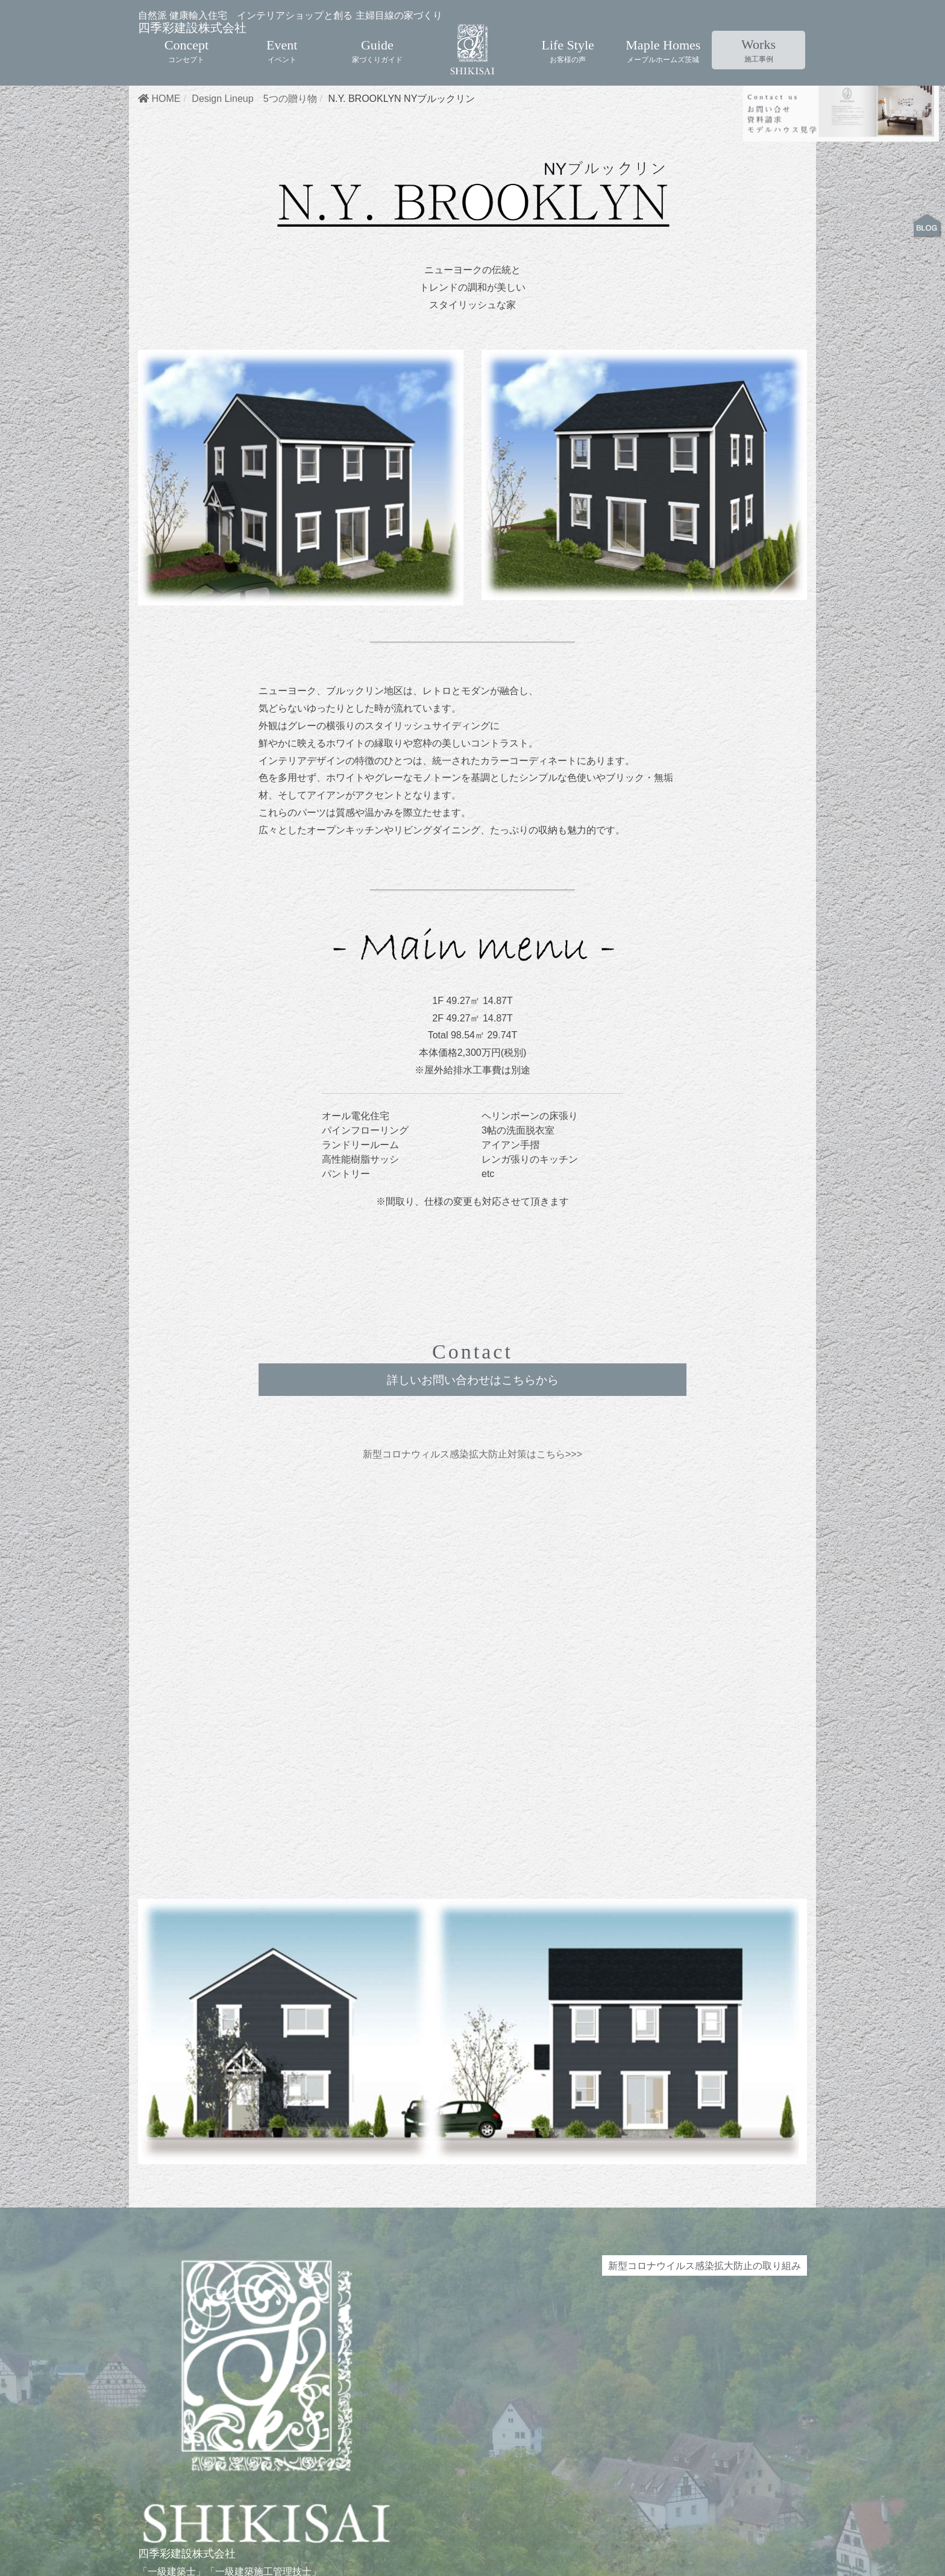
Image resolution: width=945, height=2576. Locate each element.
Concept (187, 35)
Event (281, 35)
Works (758, 35)
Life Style (567, 35)
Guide (377, 35)
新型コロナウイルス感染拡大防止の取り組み (704, 2332)
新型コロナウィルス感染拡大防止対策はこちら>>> (472, 1518)
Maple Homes (663, 35)
